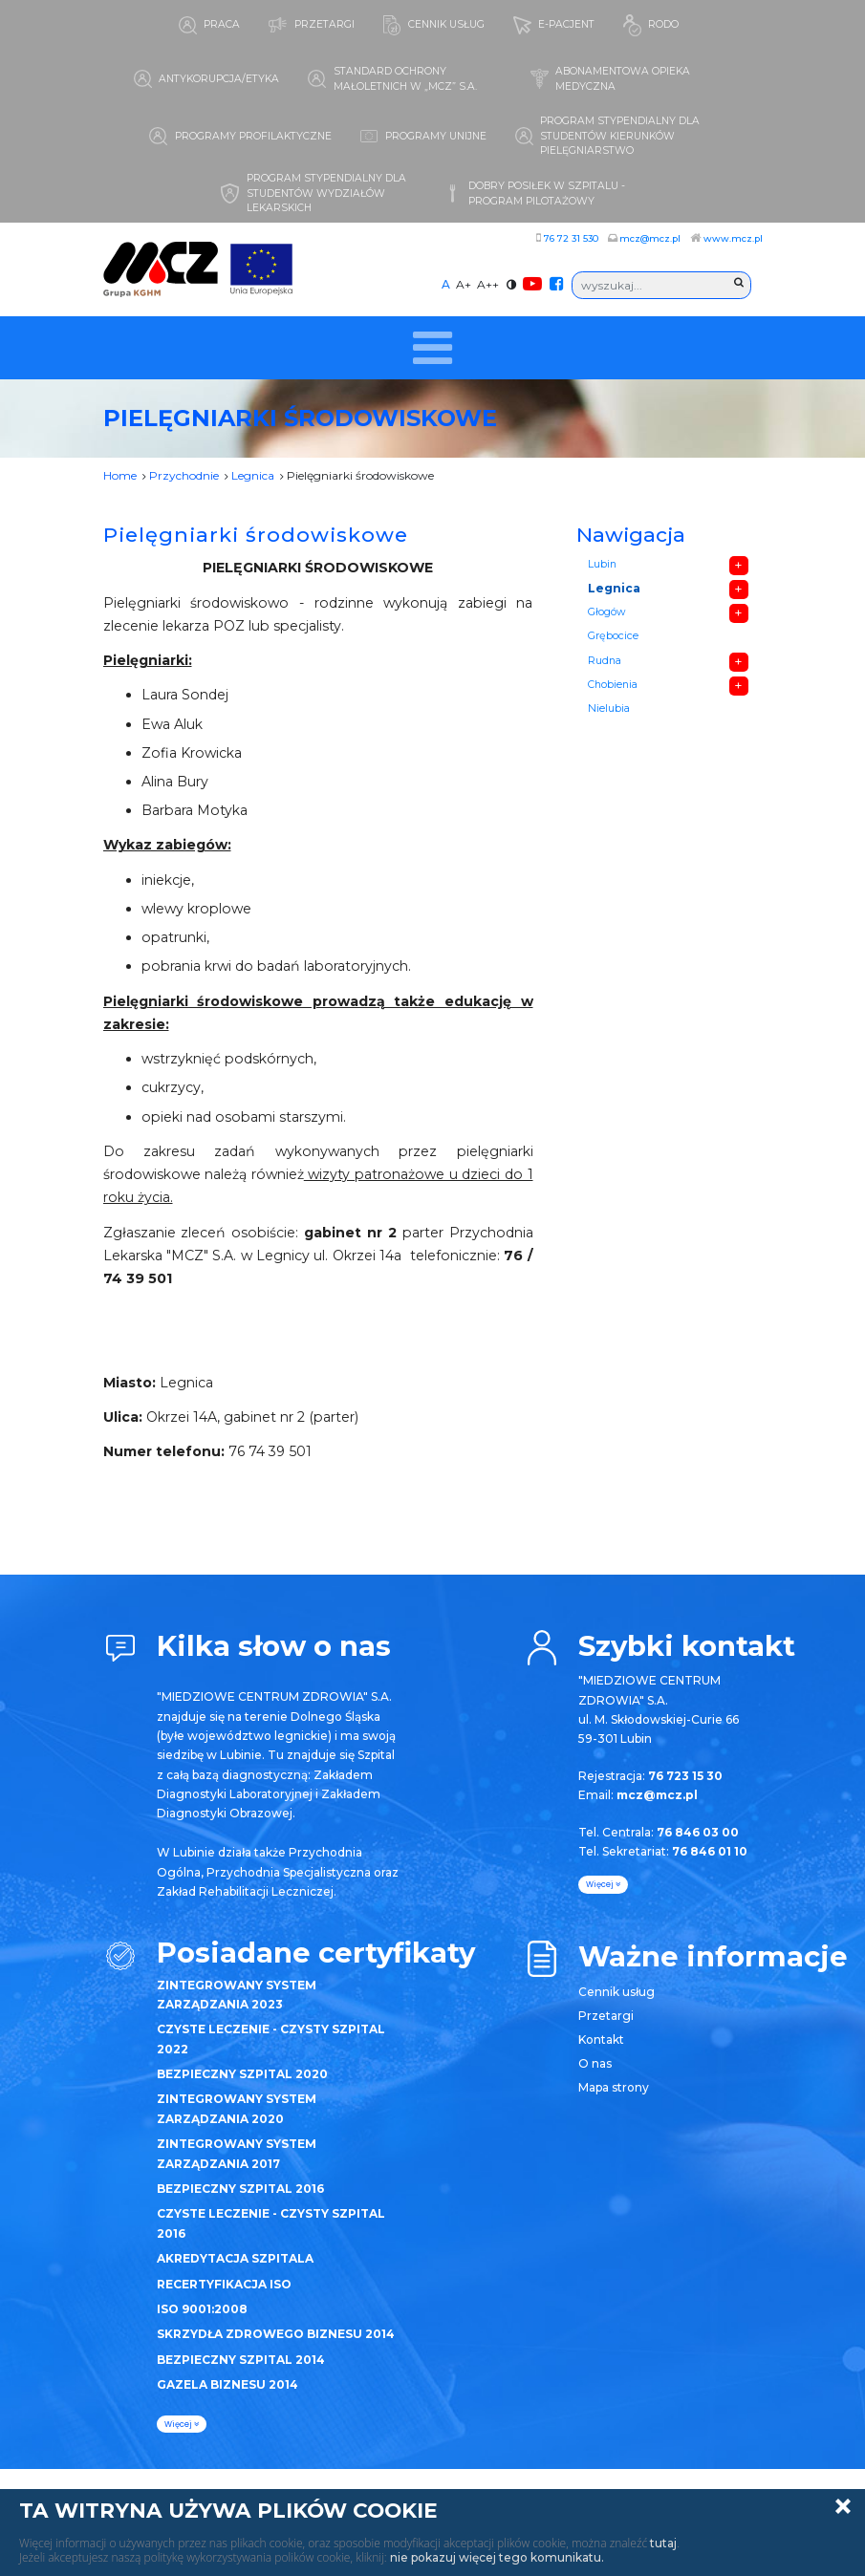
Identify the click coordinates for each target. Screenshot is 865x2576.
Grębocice (613, 636)
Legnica (252, 475)
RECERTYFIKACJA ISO (224, 2284)
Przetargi (606, 2015)
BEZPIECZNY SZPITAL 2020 (242, 2074)
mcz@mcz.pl (650, 238)
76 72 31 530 (571, 238)
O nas (595, 2063)
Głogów (606, 612)
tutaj (663, 2543)
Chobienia (613, 684)
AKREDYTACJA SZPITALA (235, 2258)
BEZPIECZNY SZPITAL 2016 (240, 2188)
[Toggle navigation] (432, 348)
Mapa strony (613, 2087)
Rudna (604, 661)
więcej (181, 2424)
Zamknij (843, 2506)
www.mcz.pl (733, 238)
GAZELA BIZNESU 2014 (227, 2384)
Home (120, 475)
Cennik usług (616, 1992)
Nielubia (609, 708)
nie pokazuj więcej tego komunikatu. (497, 2557)
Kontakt (601, 2039)
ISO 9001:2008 (202, 2309)
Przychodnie (184, 475)
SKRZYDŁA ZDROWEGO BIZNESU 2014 (276, 2334)
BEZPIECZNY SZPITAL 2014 (241, 2359)
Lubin (602, 564)
